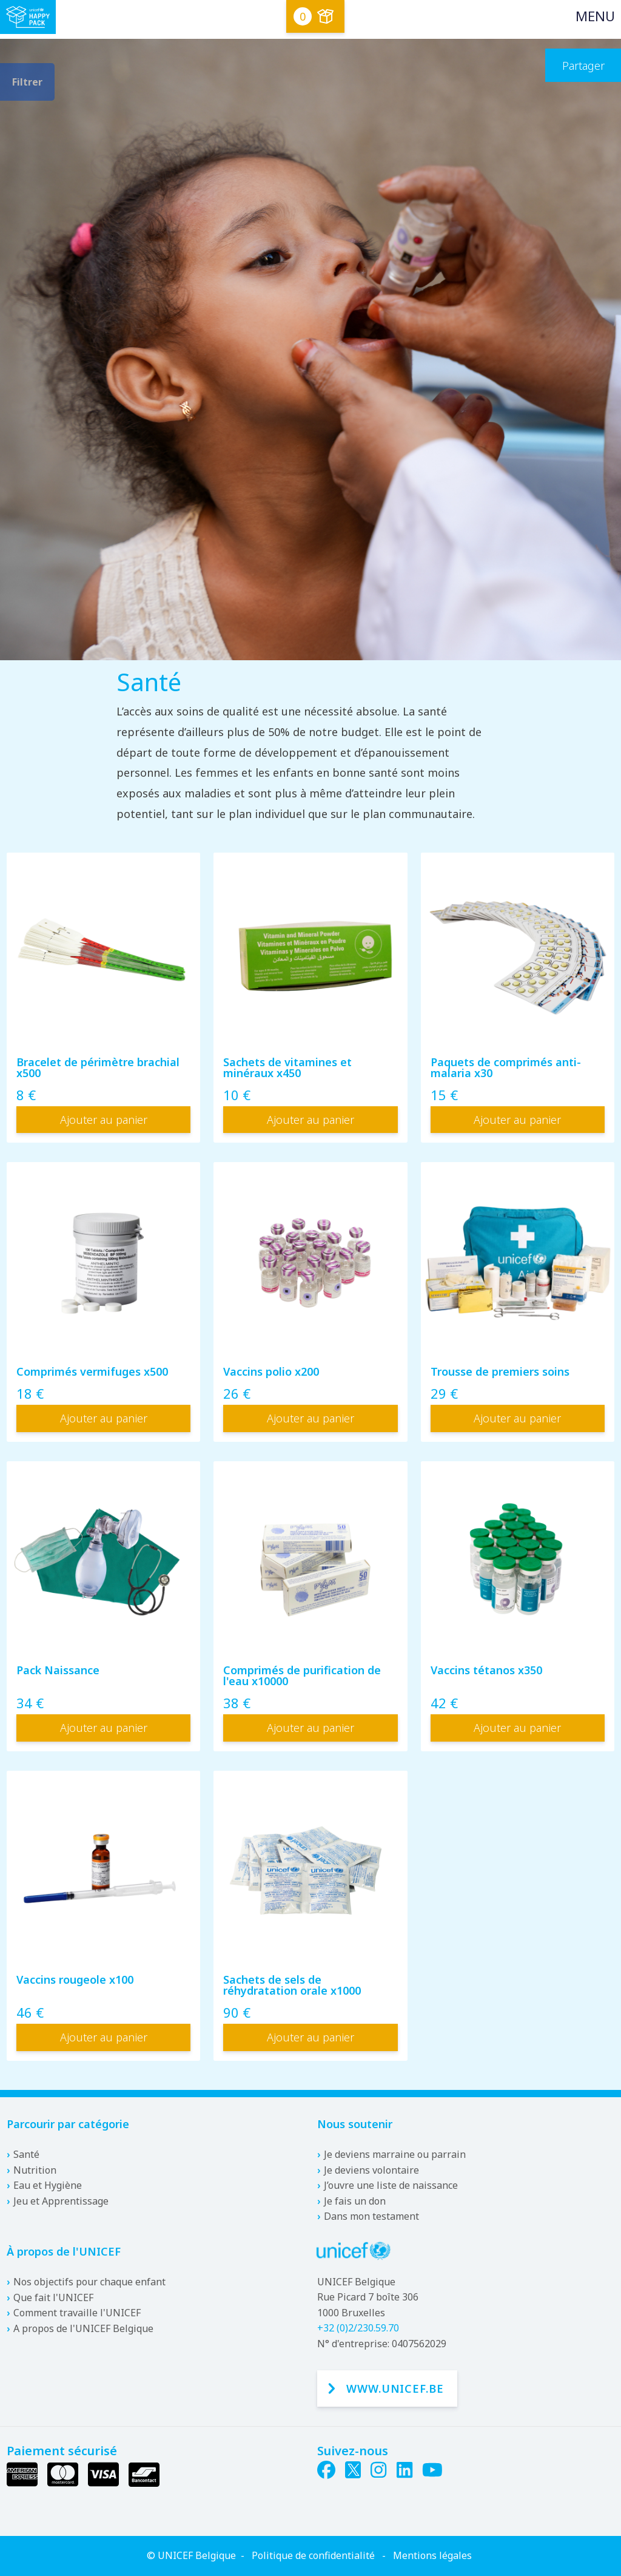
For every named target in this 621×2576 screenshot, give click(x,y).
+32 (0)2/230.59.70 (358, 2327)
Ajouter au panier (103, 1119)
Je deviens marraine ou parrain (395, 2154)
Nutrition (34, 2170)
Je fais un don (355, 2201)
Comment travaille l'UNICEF (77, 2312)
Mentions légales (432, 2555)
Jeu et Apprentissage (61, 2201)
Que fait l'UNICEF (53, 2297)
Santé (26, 2154)
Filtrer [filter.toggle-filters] (27, 82)
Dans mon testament (371, 2216)
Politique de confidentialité (313, 2555)
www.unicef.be (395, 2388)
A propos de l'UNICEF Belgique (83, 2328)
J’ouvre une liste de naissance (391, 2185)
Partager (583, 65)
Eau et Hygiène (47, 2185)
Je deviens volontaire (371, 2170)
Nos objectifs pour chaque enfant (89, 2281)
